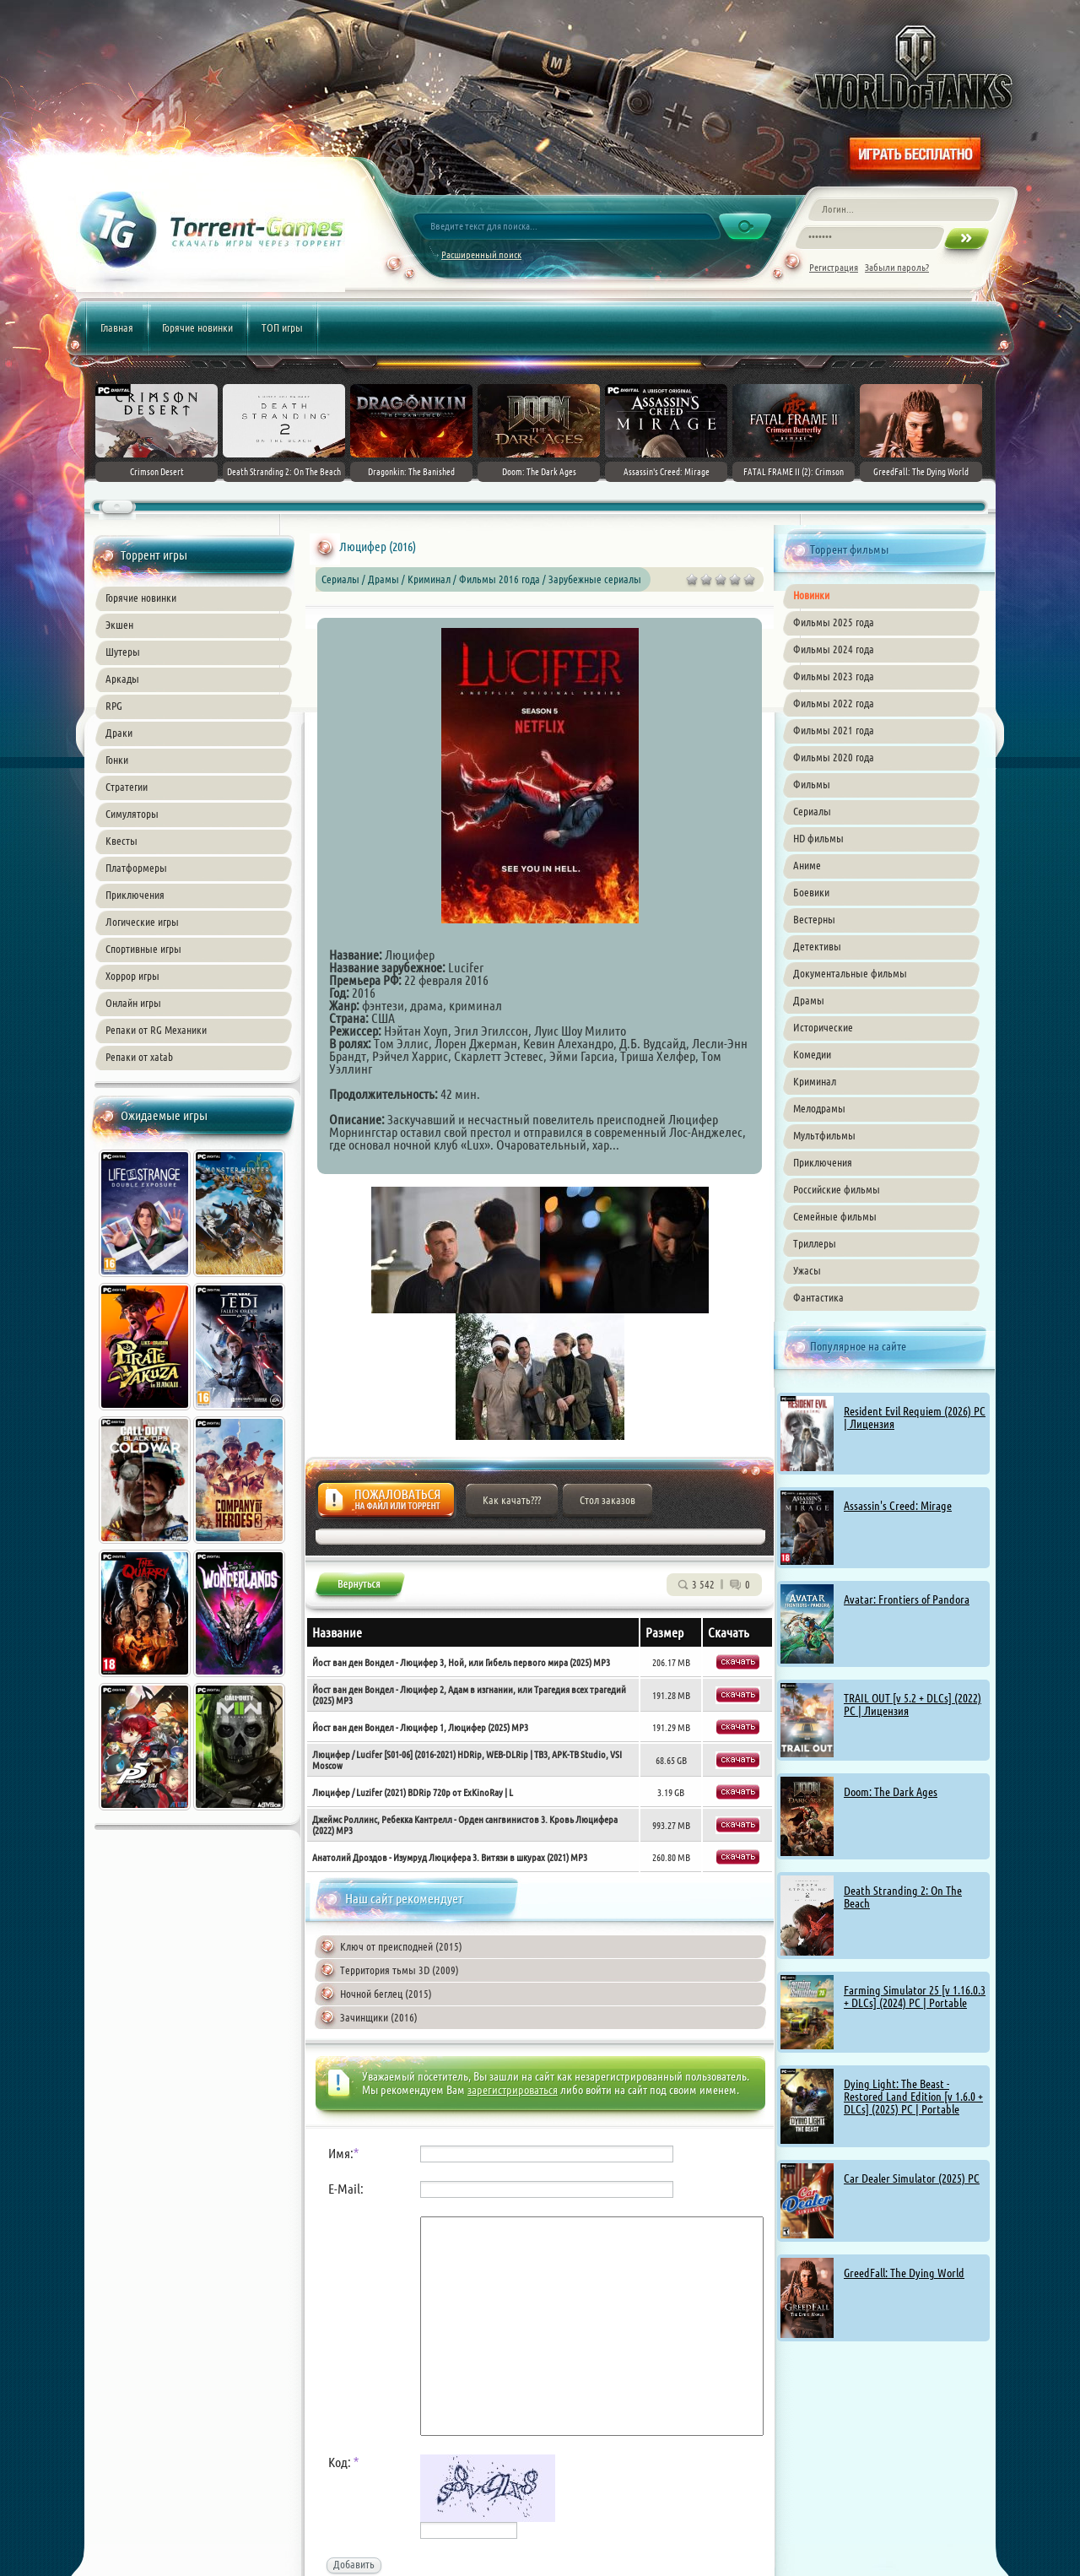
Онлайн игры (133, 1003)
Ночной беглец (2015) (386, 1994)
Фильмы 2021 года (833, 730)
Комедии (812, 1054)
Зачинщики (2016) (379, 2017)
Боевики (811, 892)
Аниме (807, 865)
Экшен (119, 624)
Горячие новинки (197, 327)
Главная (116, 327)
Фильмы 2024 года (833, 649)
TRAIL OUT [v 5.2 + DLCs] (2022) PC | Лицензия (912, 1704)
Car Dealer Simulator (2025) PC (912, 2178)
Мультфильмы (824, 1135)
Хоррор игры (132, 976)
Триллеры (814, 1243)
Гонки (116, 760)
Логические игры (142, 922)
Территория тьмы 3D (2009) (399, 1970)
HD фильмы (818, 838)
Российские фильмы (836, 1189)
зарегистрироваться (512, 2090)
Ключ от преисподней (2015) (401, 1946)
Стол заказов (607, 1500)
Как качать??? (512, 1500)
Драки (118, 733)
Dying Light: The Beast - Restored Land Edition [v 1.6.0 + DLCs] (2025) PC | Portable (913, 2096)
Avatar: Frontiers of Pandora (906, 1599)
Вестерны (814, 919)
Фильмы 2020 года (833, 757)
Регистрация (833, 267)
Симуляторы (132, 814)
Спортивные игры (143, 949)
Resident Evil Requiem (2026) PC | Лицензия (915, 1417)
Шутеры (122, 652)
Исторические (823, 1027)
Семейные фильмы (835, 1216)
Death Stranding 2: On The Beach (903, 1897)
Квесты (121, 841)
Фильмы (811, 784)
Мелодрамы (819, 1108)
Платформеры (136, 868)
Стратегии (126, 787)
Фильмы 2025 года (833, 622)
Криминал (814, 1081)
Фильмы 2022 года (833, 703)
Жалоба (386, 1504)
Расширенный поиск (481, 254)
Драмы (808, 1000)
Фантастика (818, 1297)
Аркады (122, 679)
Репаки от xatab (139, 1057)
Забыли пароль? (897, 267)
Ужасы (807, 1270)
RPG (113, 706)
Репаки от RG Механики (156, 1030)
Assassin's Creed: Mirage (898, 1506)
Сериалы (812, 811)
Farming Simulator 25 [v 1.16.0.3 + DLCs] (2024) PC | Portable (915, 1996)
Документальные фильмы (850, 973)
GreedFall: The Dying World (904, 2273)
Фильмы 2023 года (833, 676)
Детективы (817, 946)
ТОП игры (282, 327)
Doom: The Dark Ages (890, 1792)
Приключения (135, 895)
